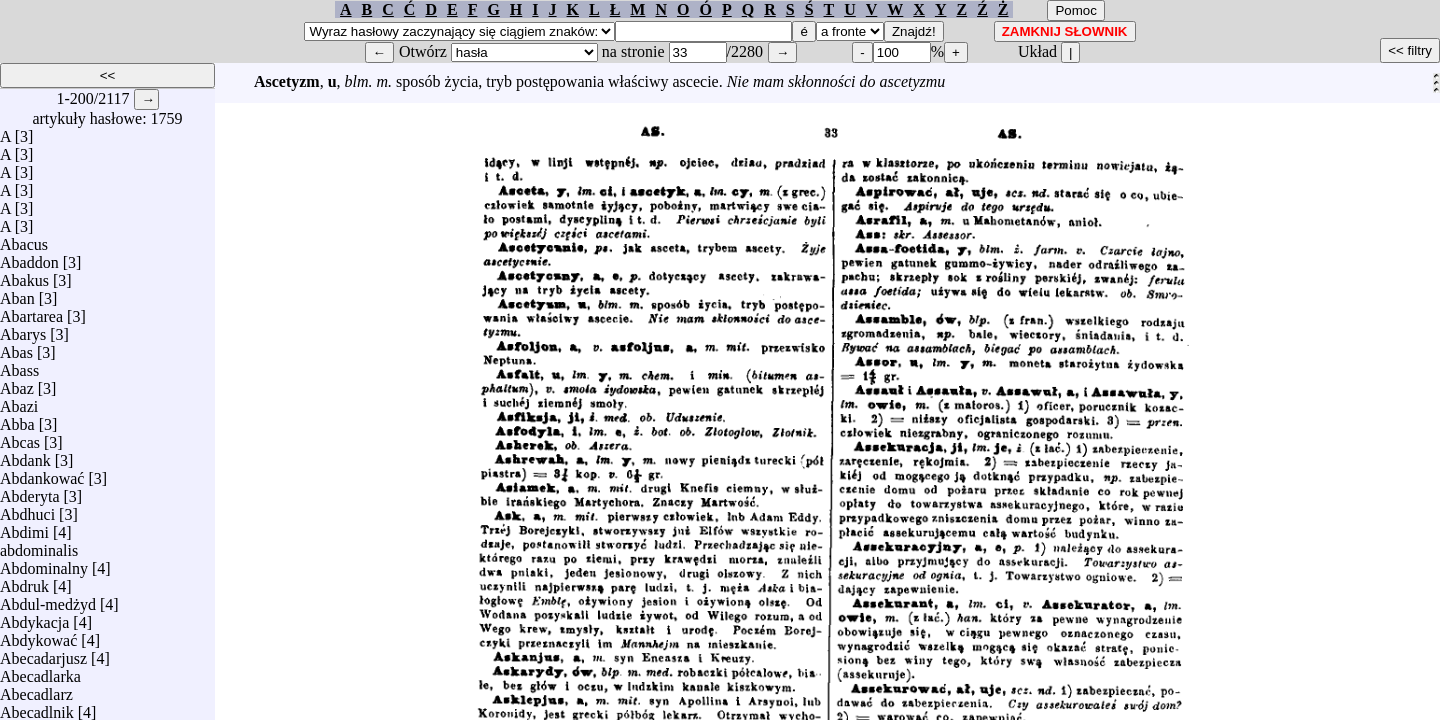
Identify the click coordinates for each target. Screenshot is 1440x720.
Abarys (23, 329)
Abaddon (29, 257)
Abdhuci (27, 509)
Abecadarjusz (43, 653)
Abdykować (38, 635)
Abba (17, 419)
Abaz (17, 383)
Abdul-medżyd (48, 599)
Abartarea (31, 311)
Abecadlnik (37, 707)
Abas (16, 347)
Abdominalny (44, 563)
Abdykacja (34, 617)
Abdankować (42, 473)
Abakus (24, 275)
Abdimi (24, 527)
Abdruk (24, 581)
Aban (17, 293)
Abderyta (30, 491)
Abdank (25, 455)
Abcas (20, 437)
